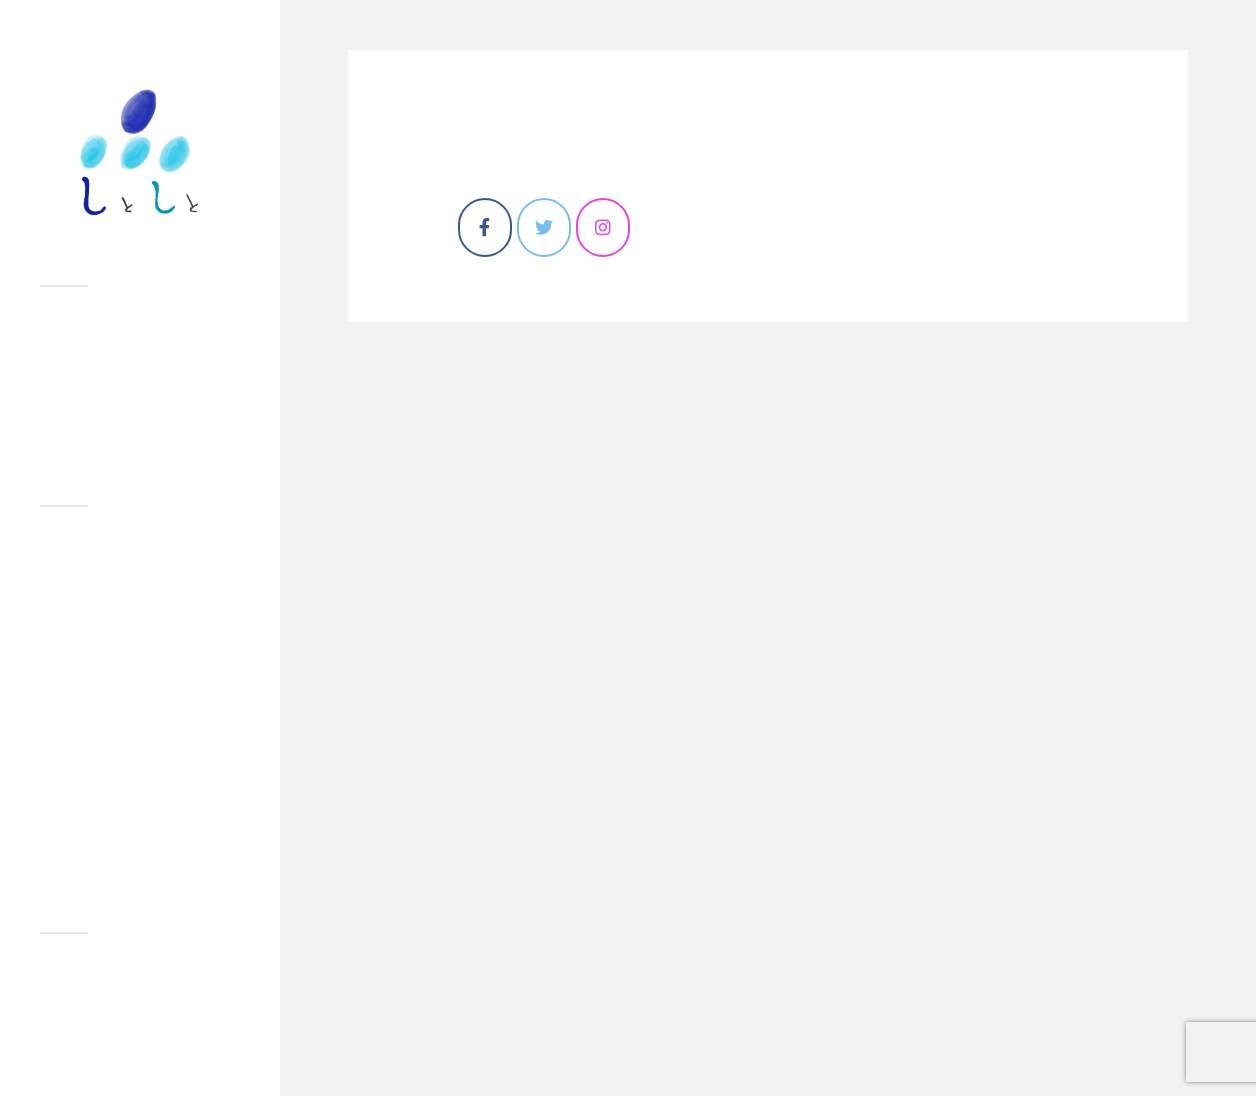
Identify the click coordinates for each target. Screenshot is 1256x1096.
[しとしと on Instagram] (603, 227)
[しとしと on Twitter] (544, 227)
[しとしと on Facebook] (485, 227)
